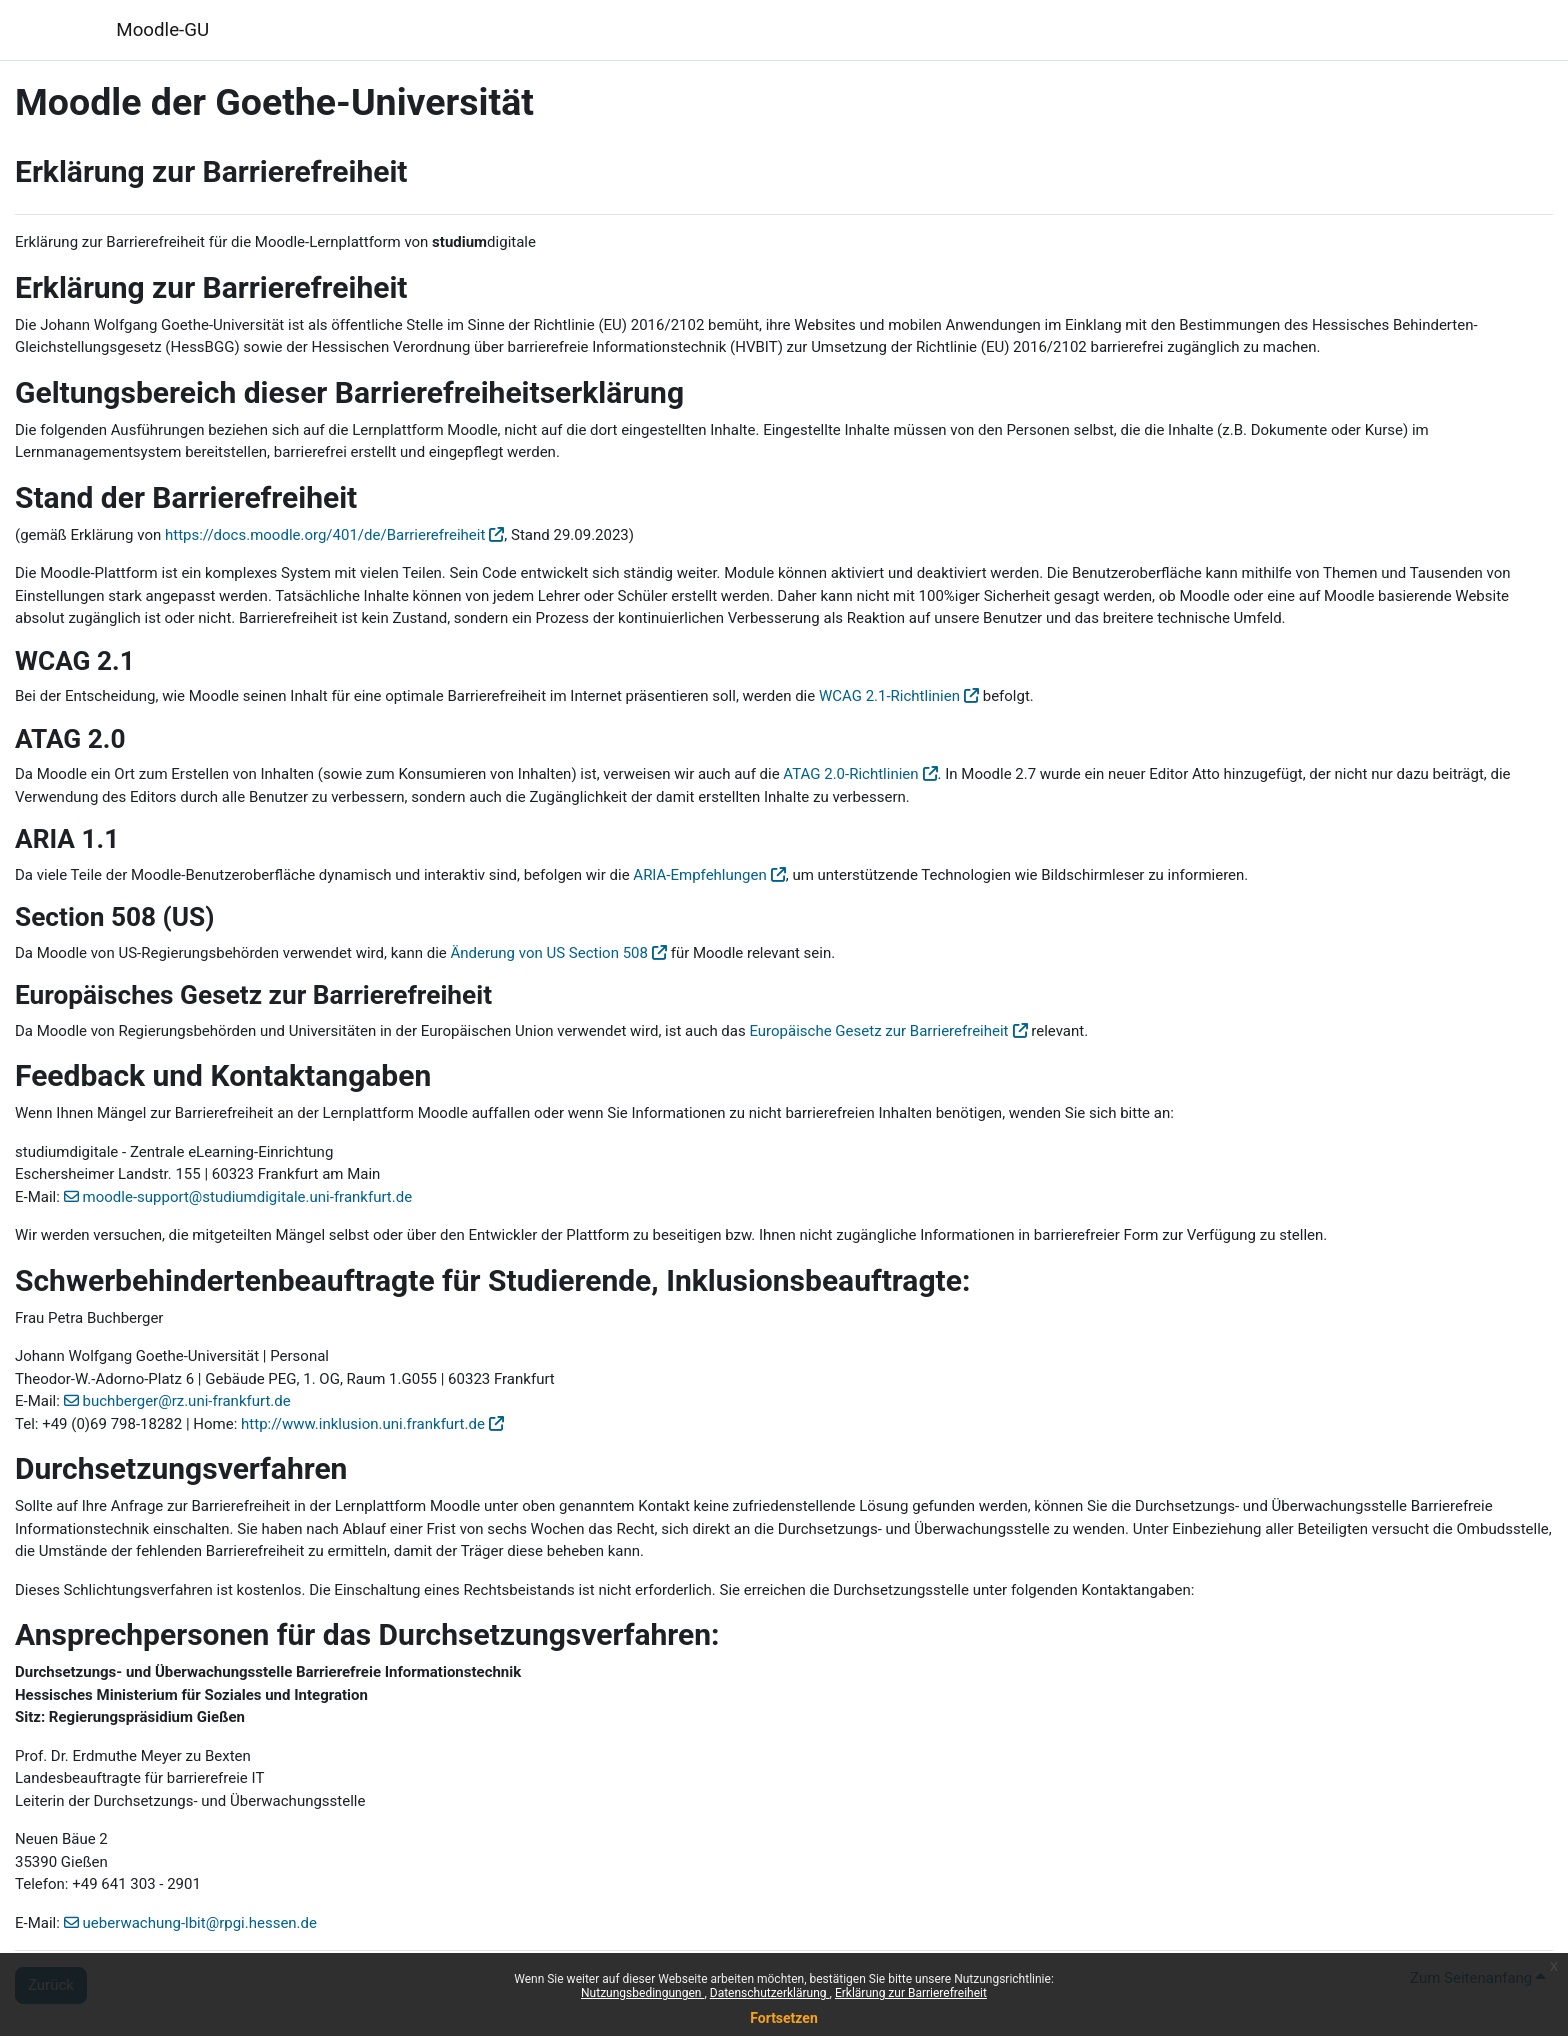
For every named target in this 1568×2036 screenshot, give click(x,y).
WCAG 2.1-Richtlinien (889, 696)
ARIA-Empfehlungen (699, 875)
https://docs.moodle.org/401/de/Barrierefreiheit (325, 535)
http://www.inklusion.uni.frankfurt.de (363, 1424)
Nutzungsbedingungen (642, 1993)
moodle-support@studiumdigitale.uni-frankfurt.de (248, 1197)
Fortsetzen (784, 2018)
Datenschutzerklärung (770, 1993)
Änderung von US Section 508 (549, 953)
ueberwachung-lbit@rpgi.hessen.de (200, 1923)
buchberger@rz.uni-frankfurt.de (187, 1401)
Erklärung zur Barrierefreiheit (911, 1993)
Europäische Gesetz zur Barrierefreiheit (878, 1031)
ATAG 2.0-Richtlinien (850, 774)
